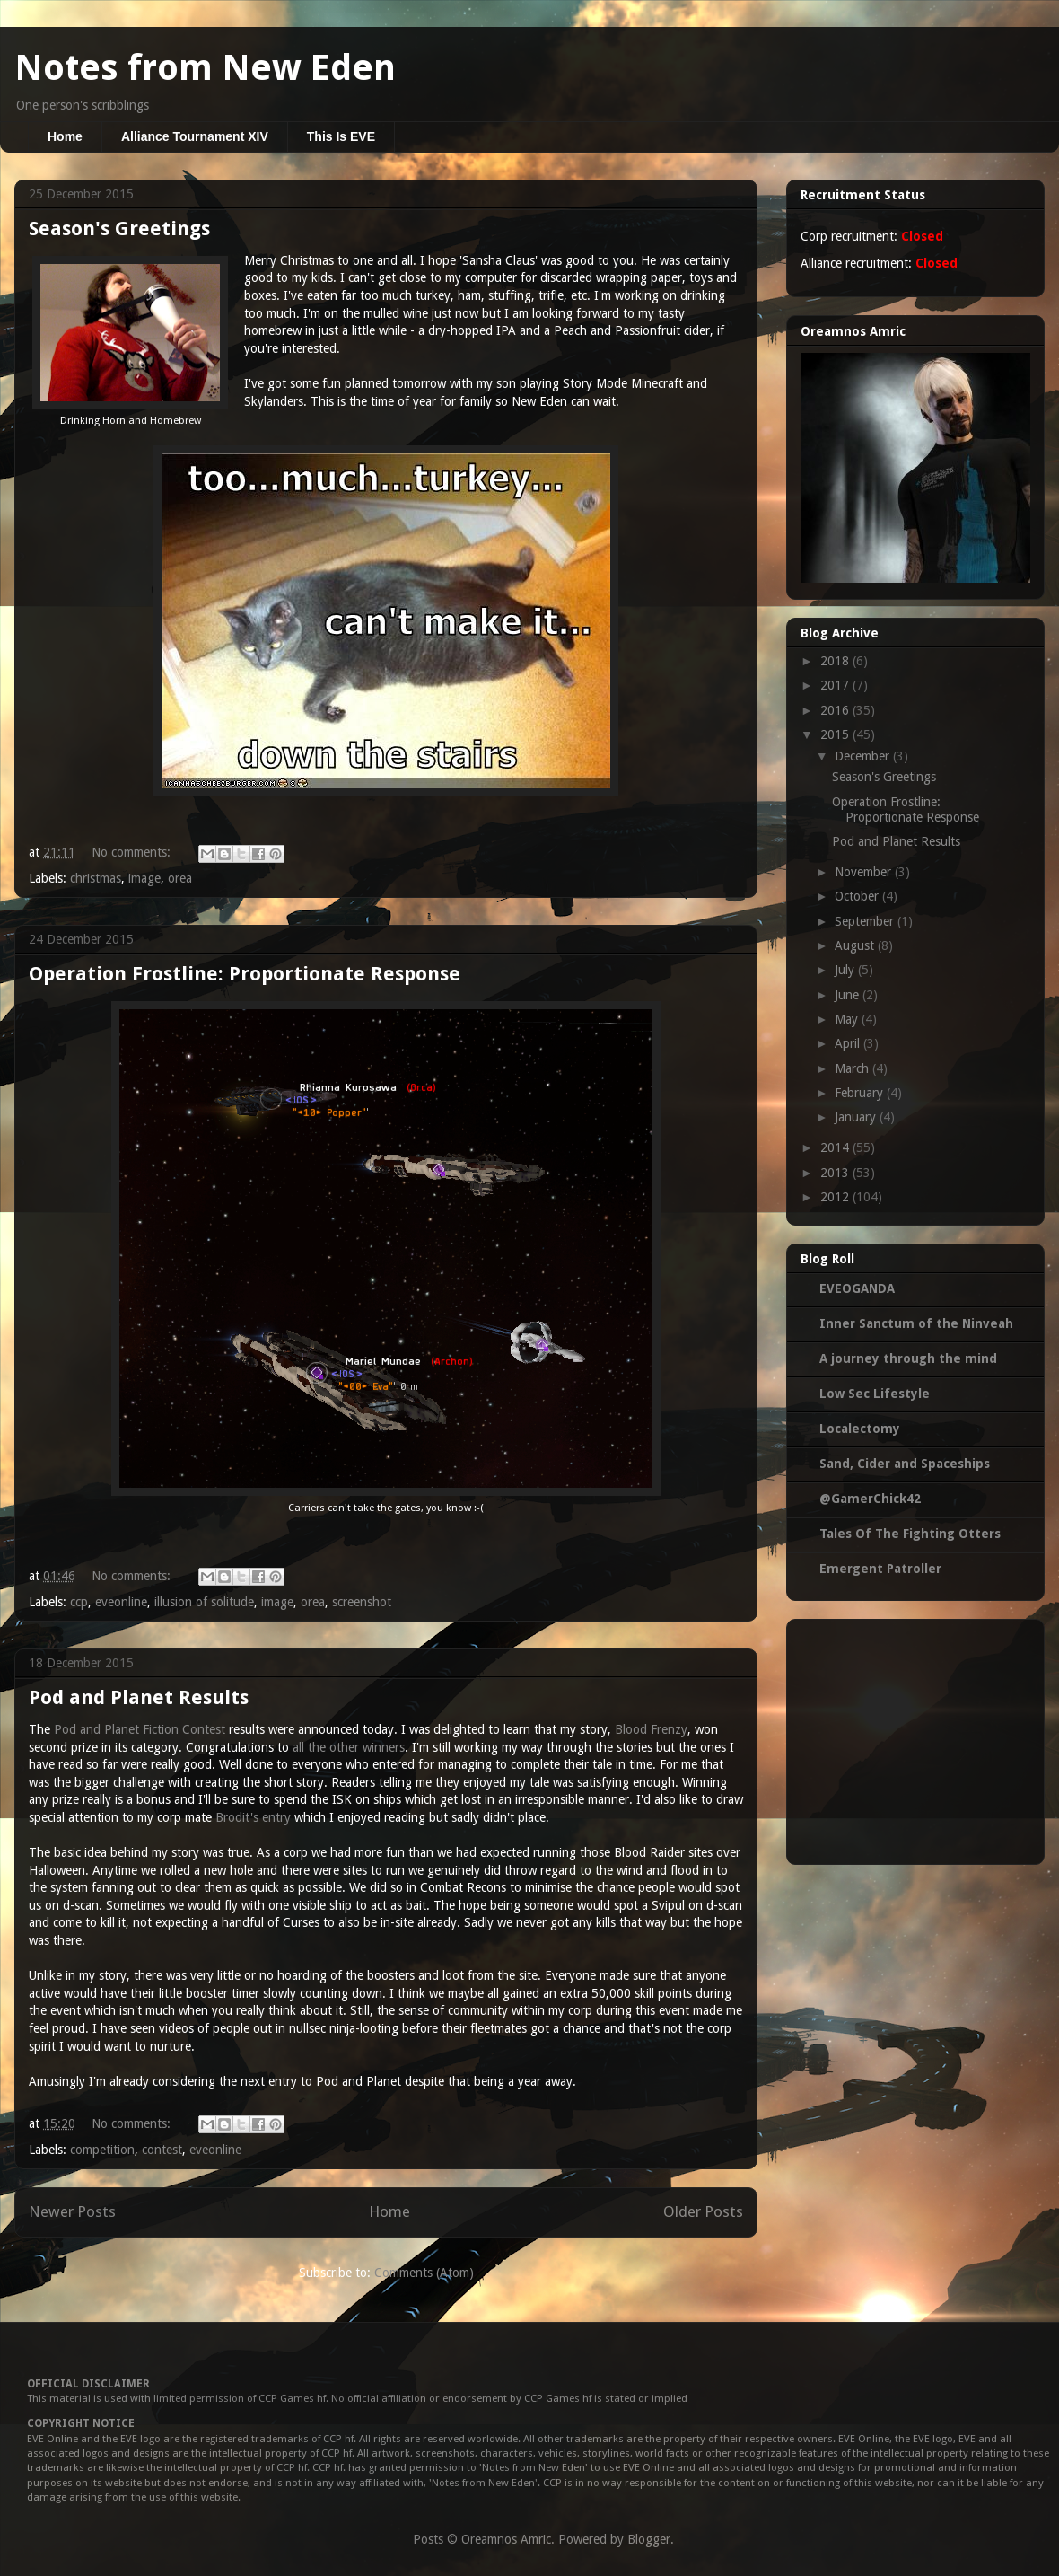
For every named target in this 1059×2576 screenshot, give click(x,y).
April (849, 1043)
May (848, 1019)
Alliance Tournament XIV (194, 136)
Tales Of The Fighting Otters (910, 1533)
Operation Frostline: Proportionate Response (244, 974)
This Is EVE (341, 136)
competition (102, 2149)
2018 (836, 661)
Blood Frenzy (651, 1729)
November (865, 872)
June (848, 995)
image (144, 878)
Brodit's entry (253, 1817)
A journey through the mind (908, 1358)
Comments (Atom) (424, 2272)
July (846, 970)
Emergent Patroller (880, 1568)
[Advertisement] (915, 1738)
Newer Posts (72, 2211)
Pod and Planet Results (139, 1697)
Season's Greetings (119, 228)
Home (65, 136)
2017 (836, 685)
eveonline (121, 1602)
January (857, 1117)
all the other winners (349, 1747)
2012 (836, 1197)
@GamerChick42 (870, 1498)
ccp (79, 1602)
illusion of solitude (204, 1602)
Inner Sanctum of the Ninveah (916, 1323)
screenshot (361, 1602)
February (861, 1093)
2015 (836, 734)
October (858, 896)
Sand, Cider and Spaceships (904, 1463)
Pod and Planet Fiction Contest (139, 1729)
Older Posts (703, 2211)
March (853, 1068)
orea (180, 878)
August (856, 945)
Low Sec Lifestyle (874, 1393)
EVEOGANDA (857, 1288)
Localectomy (859, 1428)
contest (162, 2149)
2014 (836, 1147)
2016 (836, 710)
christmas (95, 878)
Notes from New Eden (205, 68)
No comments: (133, 852)
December (864, 756)
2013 (836, 1172)
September (866, 921)
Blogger (648, 2539)
